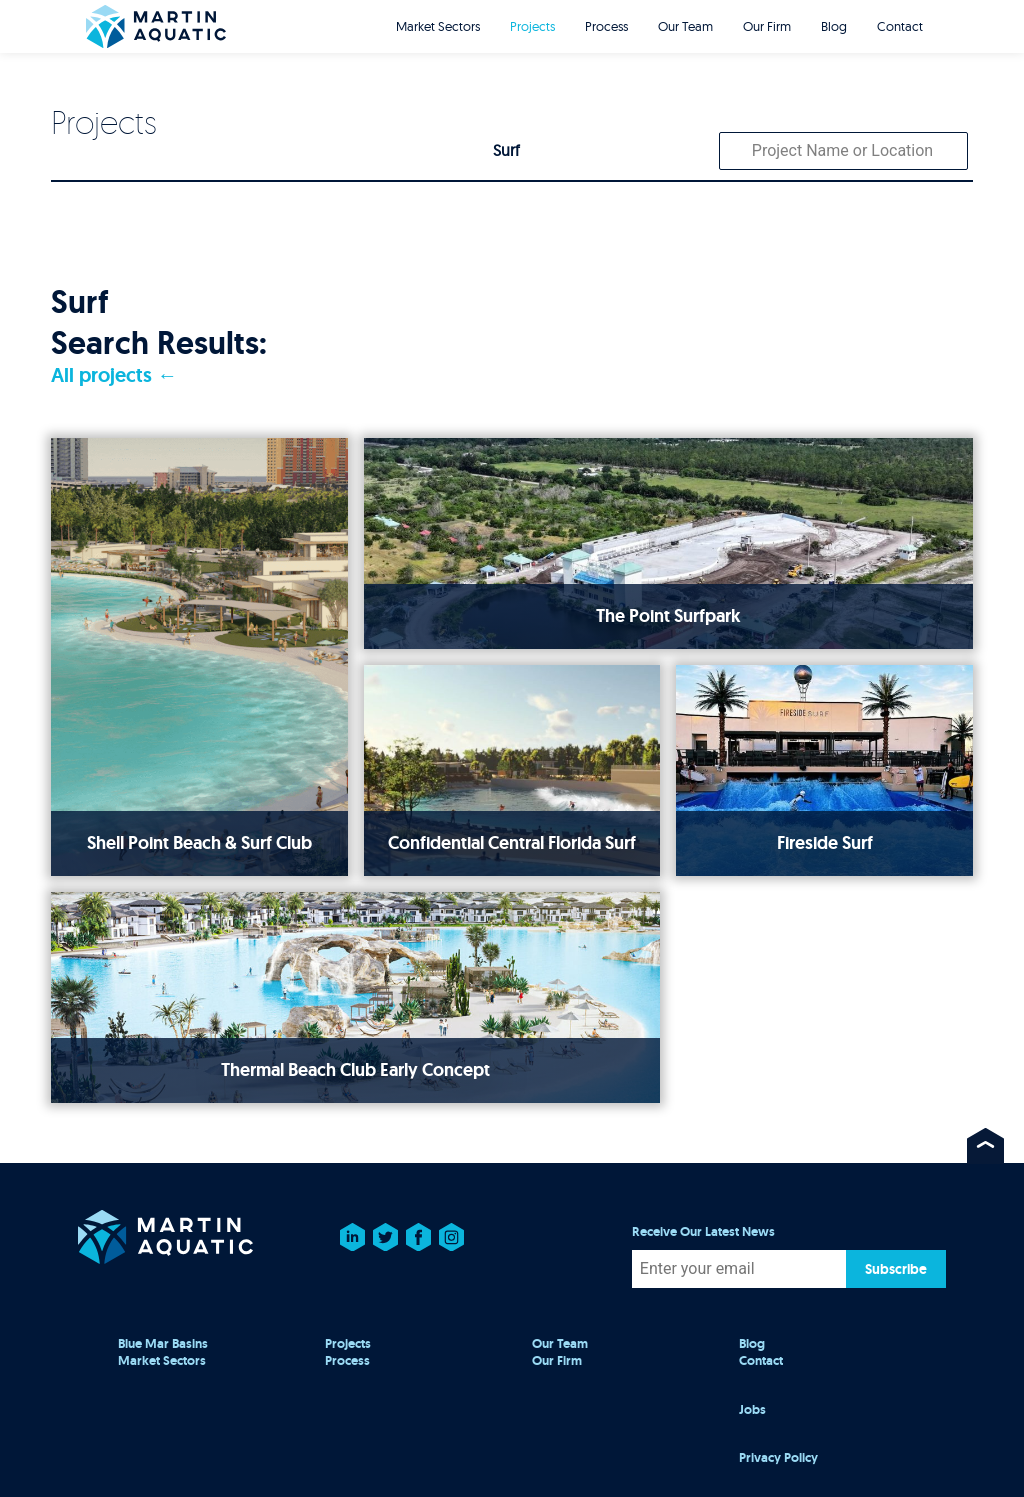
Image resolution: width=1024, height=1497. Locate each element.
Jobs (752, 1410)
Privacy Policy (778, 1458)
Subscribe (896, 1269)
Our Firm (767, 26)
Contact (900, 26)
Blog (834, 26)
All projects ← (114, 375)
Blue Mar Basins (163, 1344)
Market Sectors (438, 26)
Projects (532, 26)
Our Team (685, 26)
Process (606, 26)
